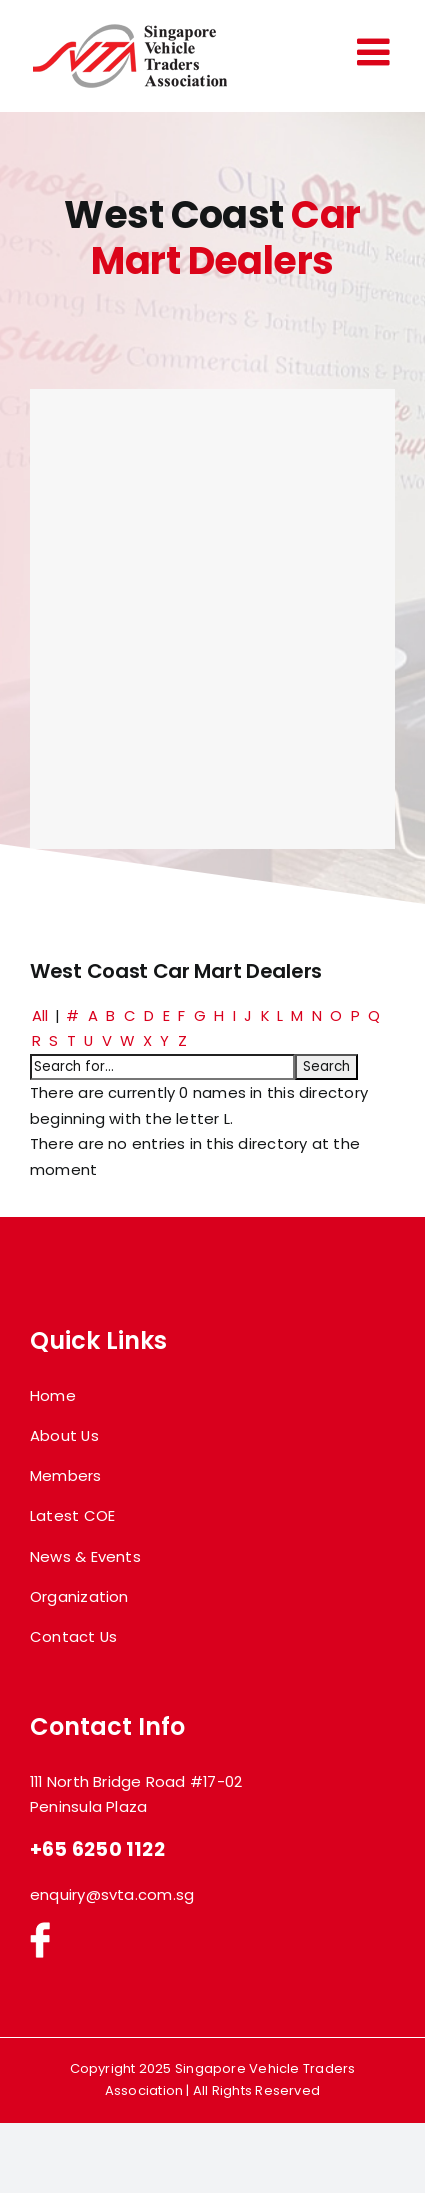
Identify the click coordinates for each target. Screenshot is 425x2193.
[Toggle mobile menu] (376, 52)
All (40, 1015)
